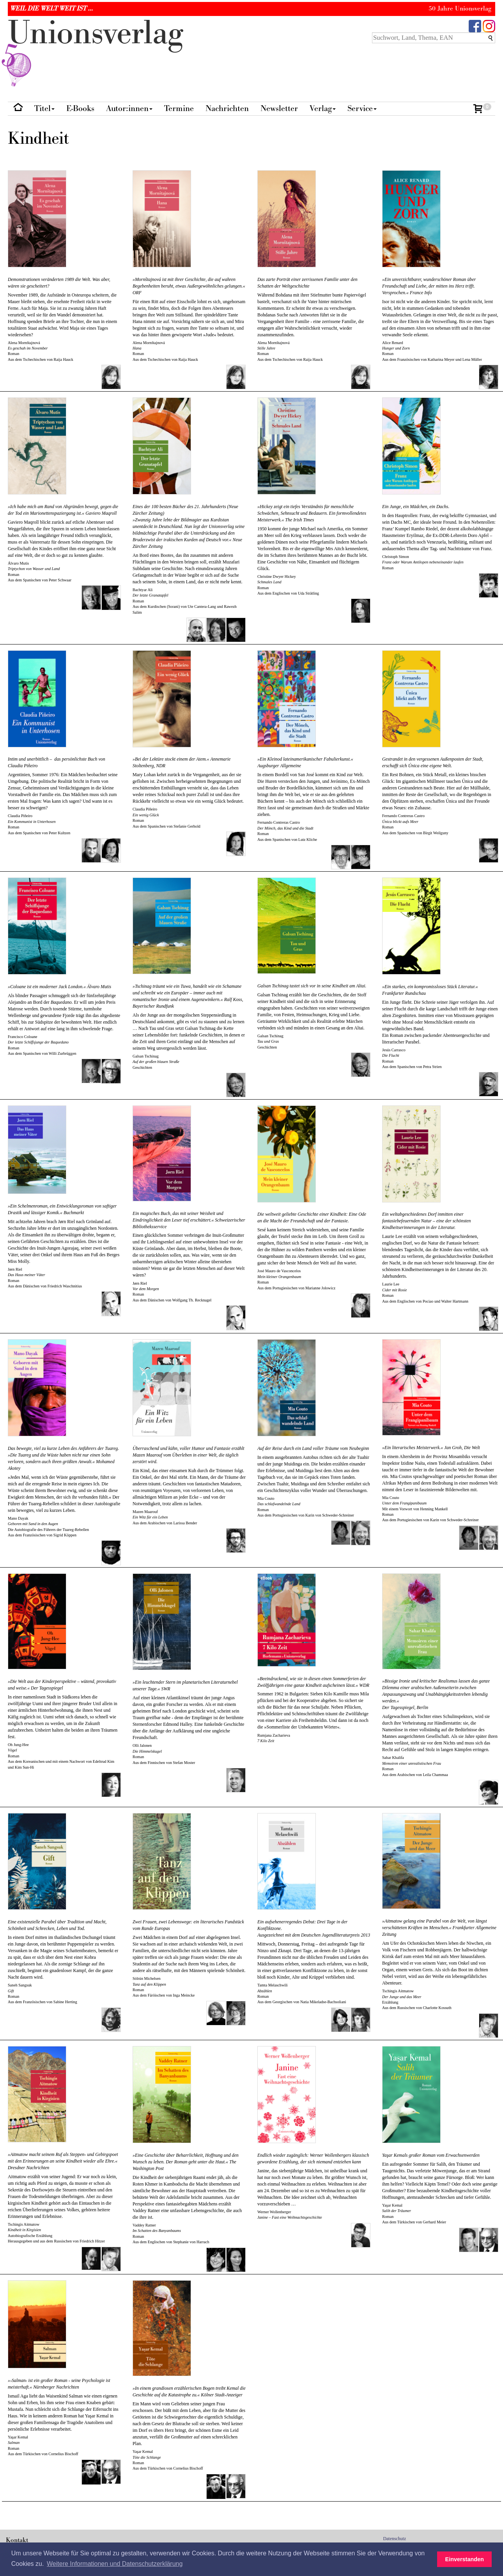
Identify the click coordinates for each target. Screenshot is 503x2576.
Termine (179, 108)
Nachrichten (227, 108)
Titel (44, 108)
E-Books (80, 108)
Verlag (323, 108)
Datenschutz (394, 2538)
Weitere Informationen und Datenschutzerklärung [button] (114, 2563)
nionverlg (95, 51)
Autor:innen (129, 108)
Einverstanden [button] (464, 2559)
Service (362, 108)
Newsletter (279, 108)
